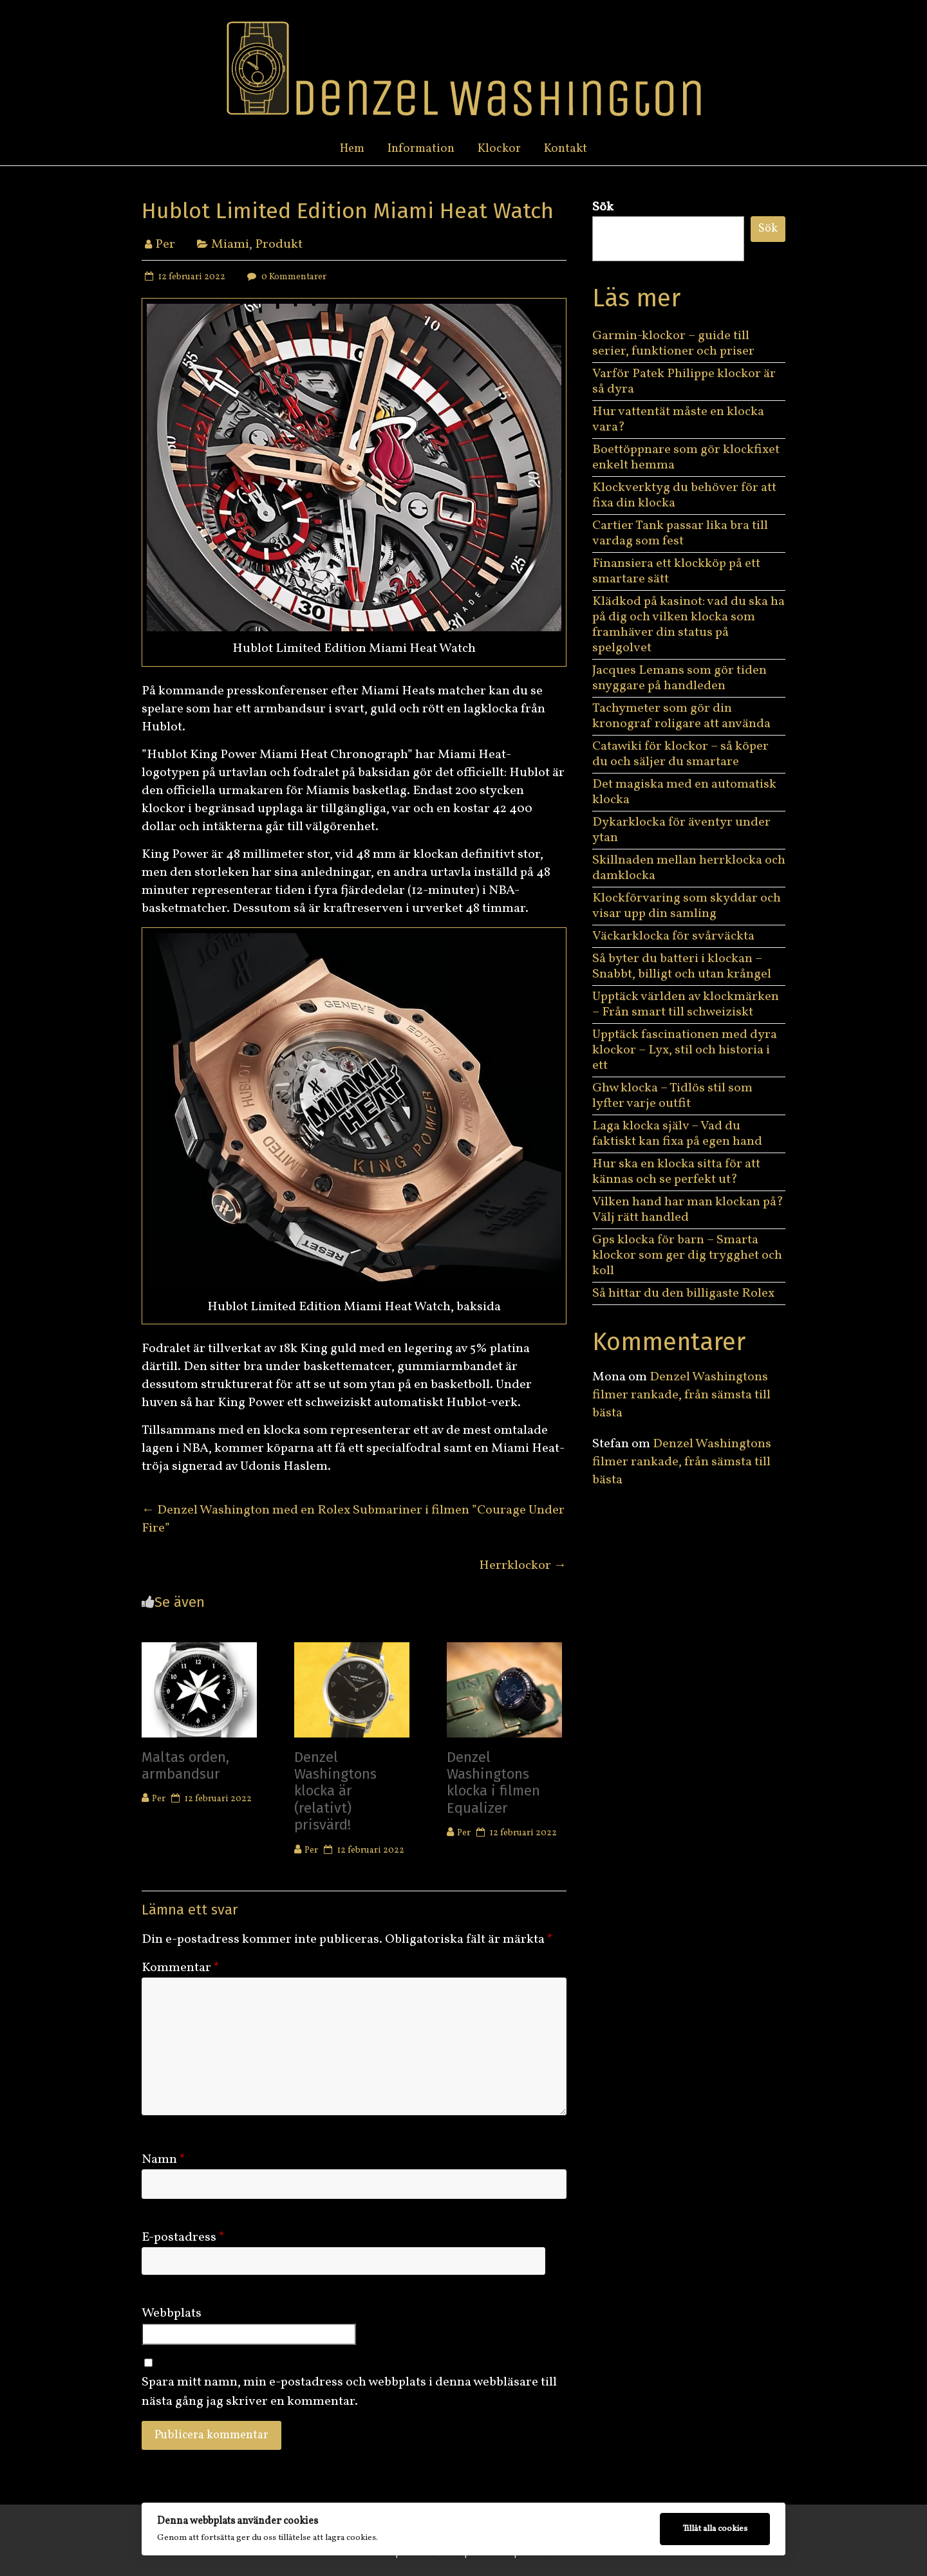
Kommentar (181, 1968)
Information (421, 148)
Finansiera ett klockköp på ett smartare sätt (676, 571)
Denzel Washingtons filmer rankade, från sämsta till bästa (681, 1395)
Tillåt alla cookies (714, 2529)
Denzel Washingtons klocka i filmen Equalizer (493, 1782)
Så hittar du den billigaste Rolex (684, 1293)
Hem (352, 148)
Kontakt (565, 148)
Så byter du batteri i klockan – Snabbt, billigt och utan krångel (681, 966)
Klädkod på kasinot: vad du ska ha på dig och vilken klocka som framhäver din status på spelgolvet (688, 625)
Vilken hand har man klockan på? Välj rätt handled (687, 1210)
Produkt (279, 245)
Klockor (499, 148)
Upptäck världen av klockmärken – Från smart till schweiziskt (685, 1004)
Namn (163, 2160)
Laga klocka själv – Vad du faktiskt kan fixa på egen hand (677, 1134)
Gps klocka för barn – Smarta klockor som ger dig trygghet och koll (687, 1255)
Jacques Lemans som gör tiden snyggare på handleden (679, 678)
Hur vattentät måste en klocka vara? (678, 419)
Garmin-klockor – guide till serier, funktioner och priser (673, 343)
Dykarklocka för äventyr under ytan (681, 830)
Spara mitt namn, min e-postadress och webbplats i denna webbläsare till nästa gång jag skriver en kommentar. (349, 2392)
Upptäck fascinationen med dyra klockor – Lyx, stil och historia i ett (684, 1050)
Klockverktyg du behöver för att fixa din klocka (684, 495)
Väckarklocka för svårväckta (673, 936)
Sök (602, 207)
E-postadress (183, 2238)
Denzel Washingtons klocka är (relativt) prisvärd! (335, 1791)
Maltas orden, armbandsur (185, 1765)
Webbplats (171, 2313)
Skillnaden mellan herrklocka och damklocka (688, 868)
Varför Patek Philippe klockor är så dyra (684, 381)
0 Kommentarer (285, 277)
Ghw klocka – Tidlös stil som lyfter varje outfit (672, 1096)
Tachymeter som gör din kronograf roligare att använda (681, 716)
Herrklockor (522, 1566)
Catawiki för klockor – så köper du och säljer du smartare (680, 754)
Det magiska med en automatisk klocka (684, 792)
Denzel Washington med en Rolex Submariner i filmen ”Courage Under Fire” (353, 1519)
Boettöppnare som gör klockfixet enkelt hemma (686, 457)
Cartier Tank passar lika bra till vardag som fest (680, 533)
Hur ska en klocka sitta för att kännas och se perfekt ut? (676, 1172)
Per (165, 245)
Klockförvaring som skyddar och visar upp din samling (686, 906)
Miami (230, 245)
